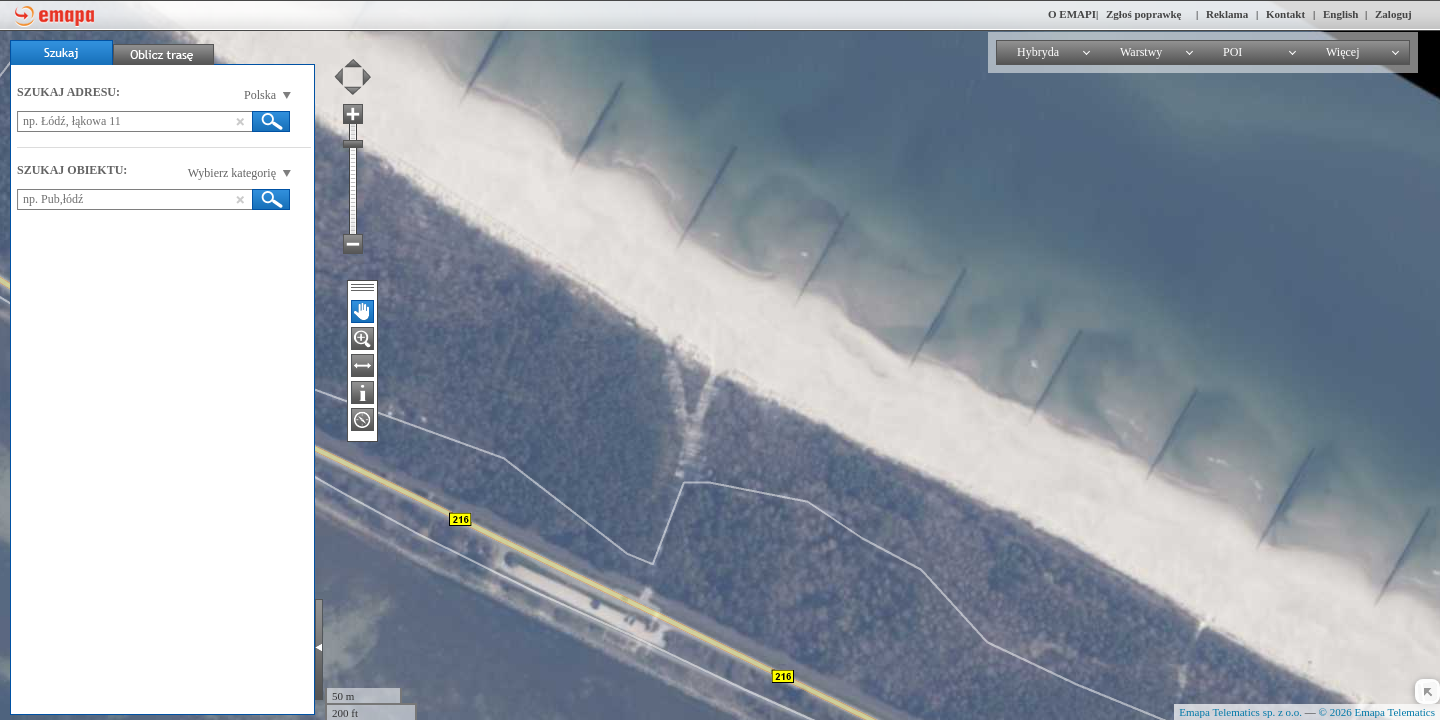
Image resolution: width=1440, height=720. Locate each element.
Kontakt (1285, 14)
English (1340, 14)
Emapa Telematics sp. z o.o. (1240, 712)
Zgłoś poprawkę (1144, 14)
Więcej (1343, 52)
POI (1232, 52)
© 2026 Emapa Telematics (1377, 712)
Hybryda (1038, 52)
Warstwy (1141, 52)
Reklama (1227, 14)
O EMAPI (1072, 14)
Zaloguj (1393, 14)
